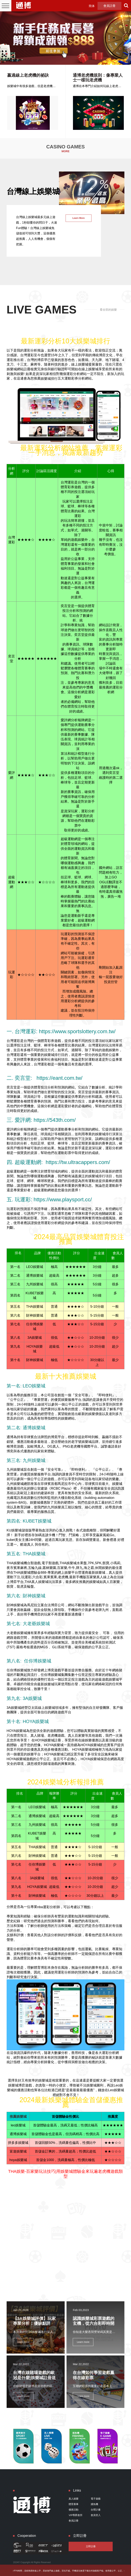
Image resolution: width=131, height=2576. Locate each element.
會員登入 (96, 2514)
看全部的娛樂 (108, 308)
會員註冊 (109, 5)
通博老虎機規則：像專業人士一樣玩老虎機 (98, 78)
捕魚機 (94, 2503)
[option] (65, 38)
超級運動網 (11, 881)
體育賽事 (73, 2503)
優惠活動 (73, 2508)
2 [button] (7, 59)
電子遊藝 (96, 2497)
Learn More (78, 217)
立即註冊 (91, 2545)
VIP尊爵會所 (75, 2514)
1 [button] (7, 54)
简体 (92, 6)
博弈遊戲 (25, 2084)
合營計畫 (96, 2508)
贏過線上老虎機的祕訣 (30, 76)
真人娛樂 (73, 2497)
